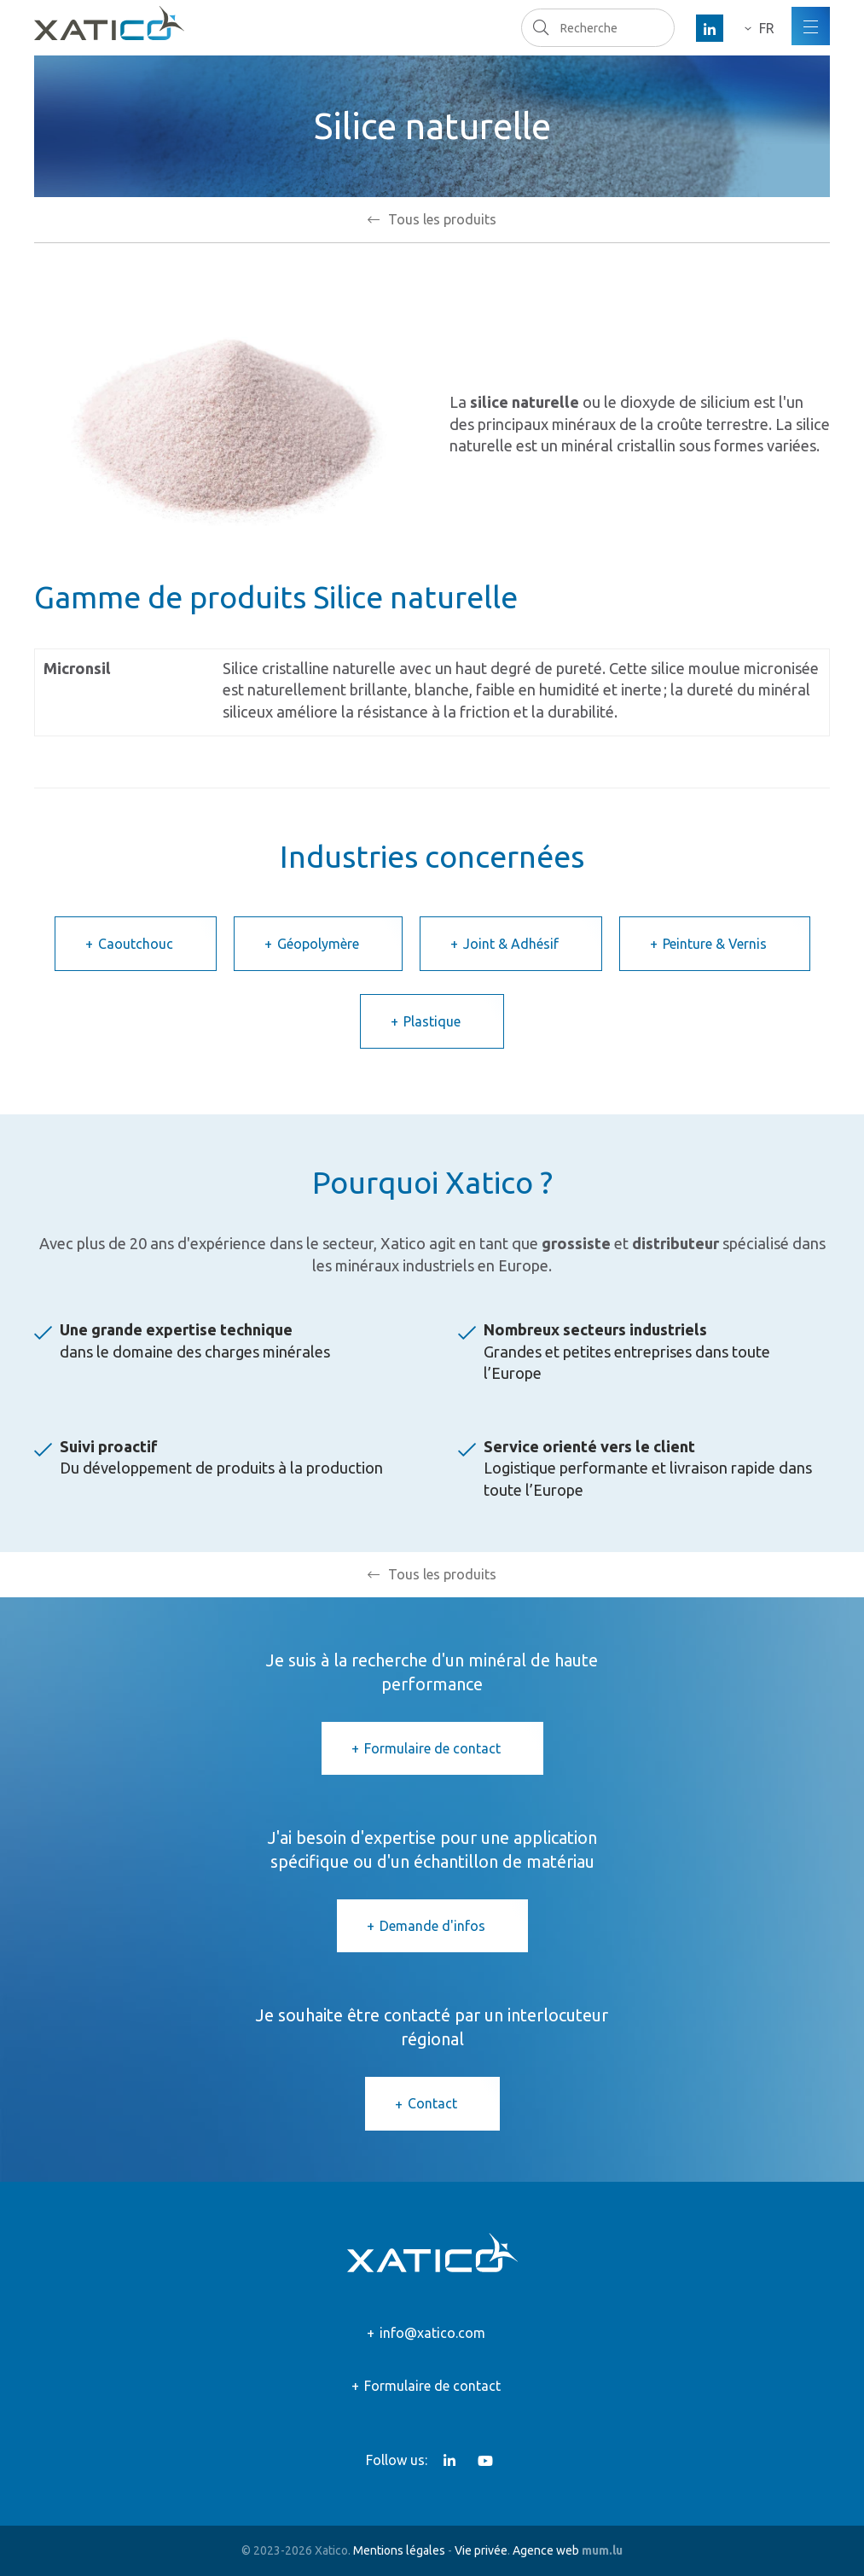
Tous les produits (442, 219)
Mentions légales (399, 2550)
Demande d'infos (432, 1925)
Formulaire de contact (432, 1748)
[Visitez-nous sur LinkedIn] (709, 28)
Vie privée (481, 2550)
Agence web (546, 2550)
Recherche (540, 27)
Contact (432, 2103)
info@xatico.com (432, 2332)
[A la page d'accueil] (109, 23)
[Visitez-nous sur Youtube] (485, 2460)
